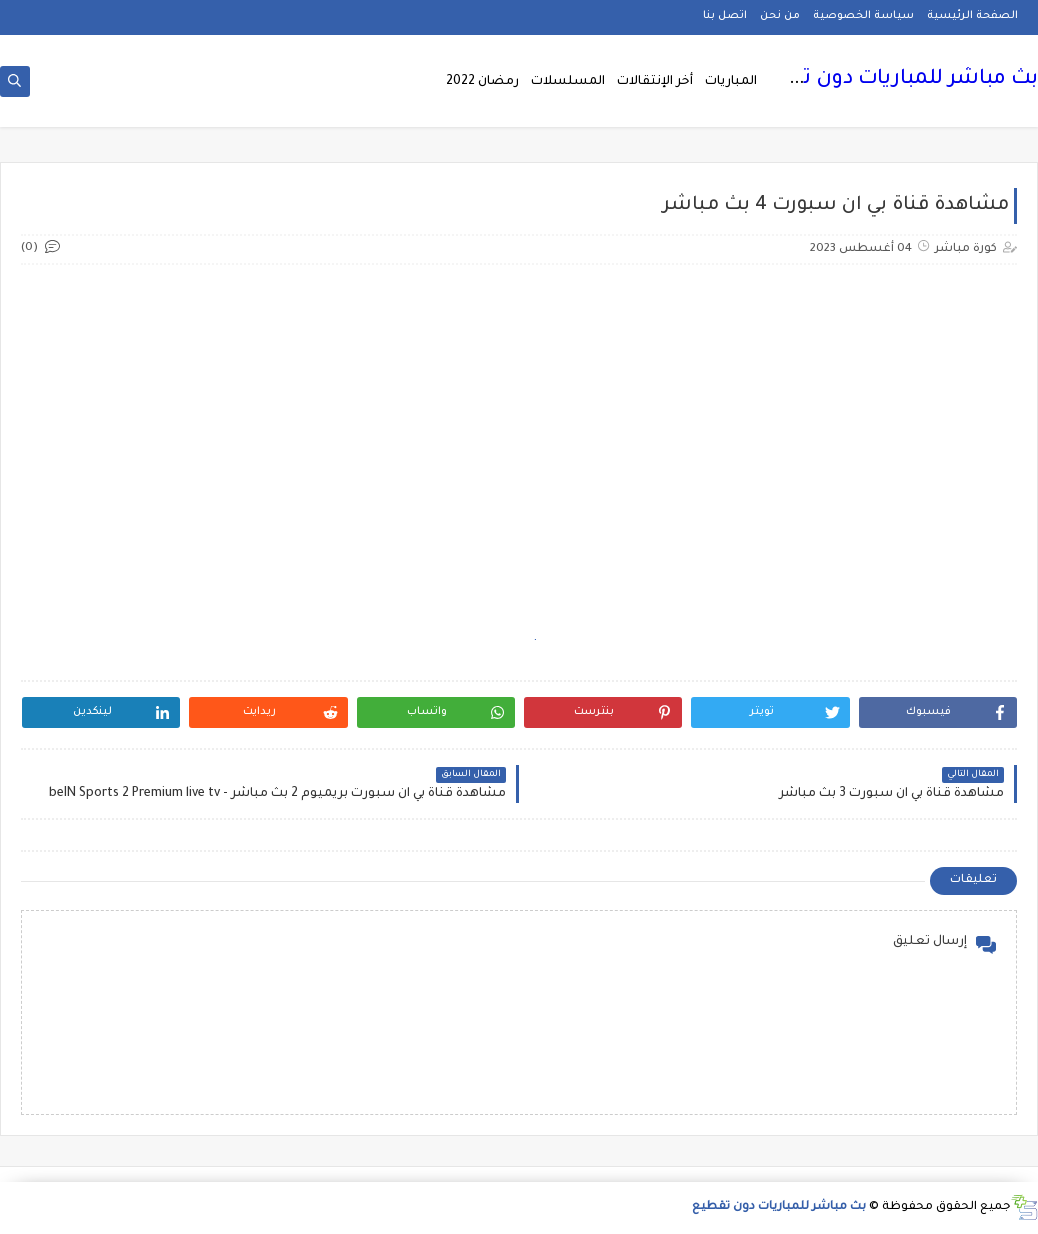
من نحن (780, 16)
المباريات (731, 82)
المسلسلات (568, 82)
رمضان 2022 (482, 82)
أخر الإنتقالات (655, 82)
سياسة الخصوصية (863, 16)
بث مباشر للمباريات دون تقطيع (894, 80)
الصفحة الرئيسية (972, 16)
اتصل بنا (725, 16)
